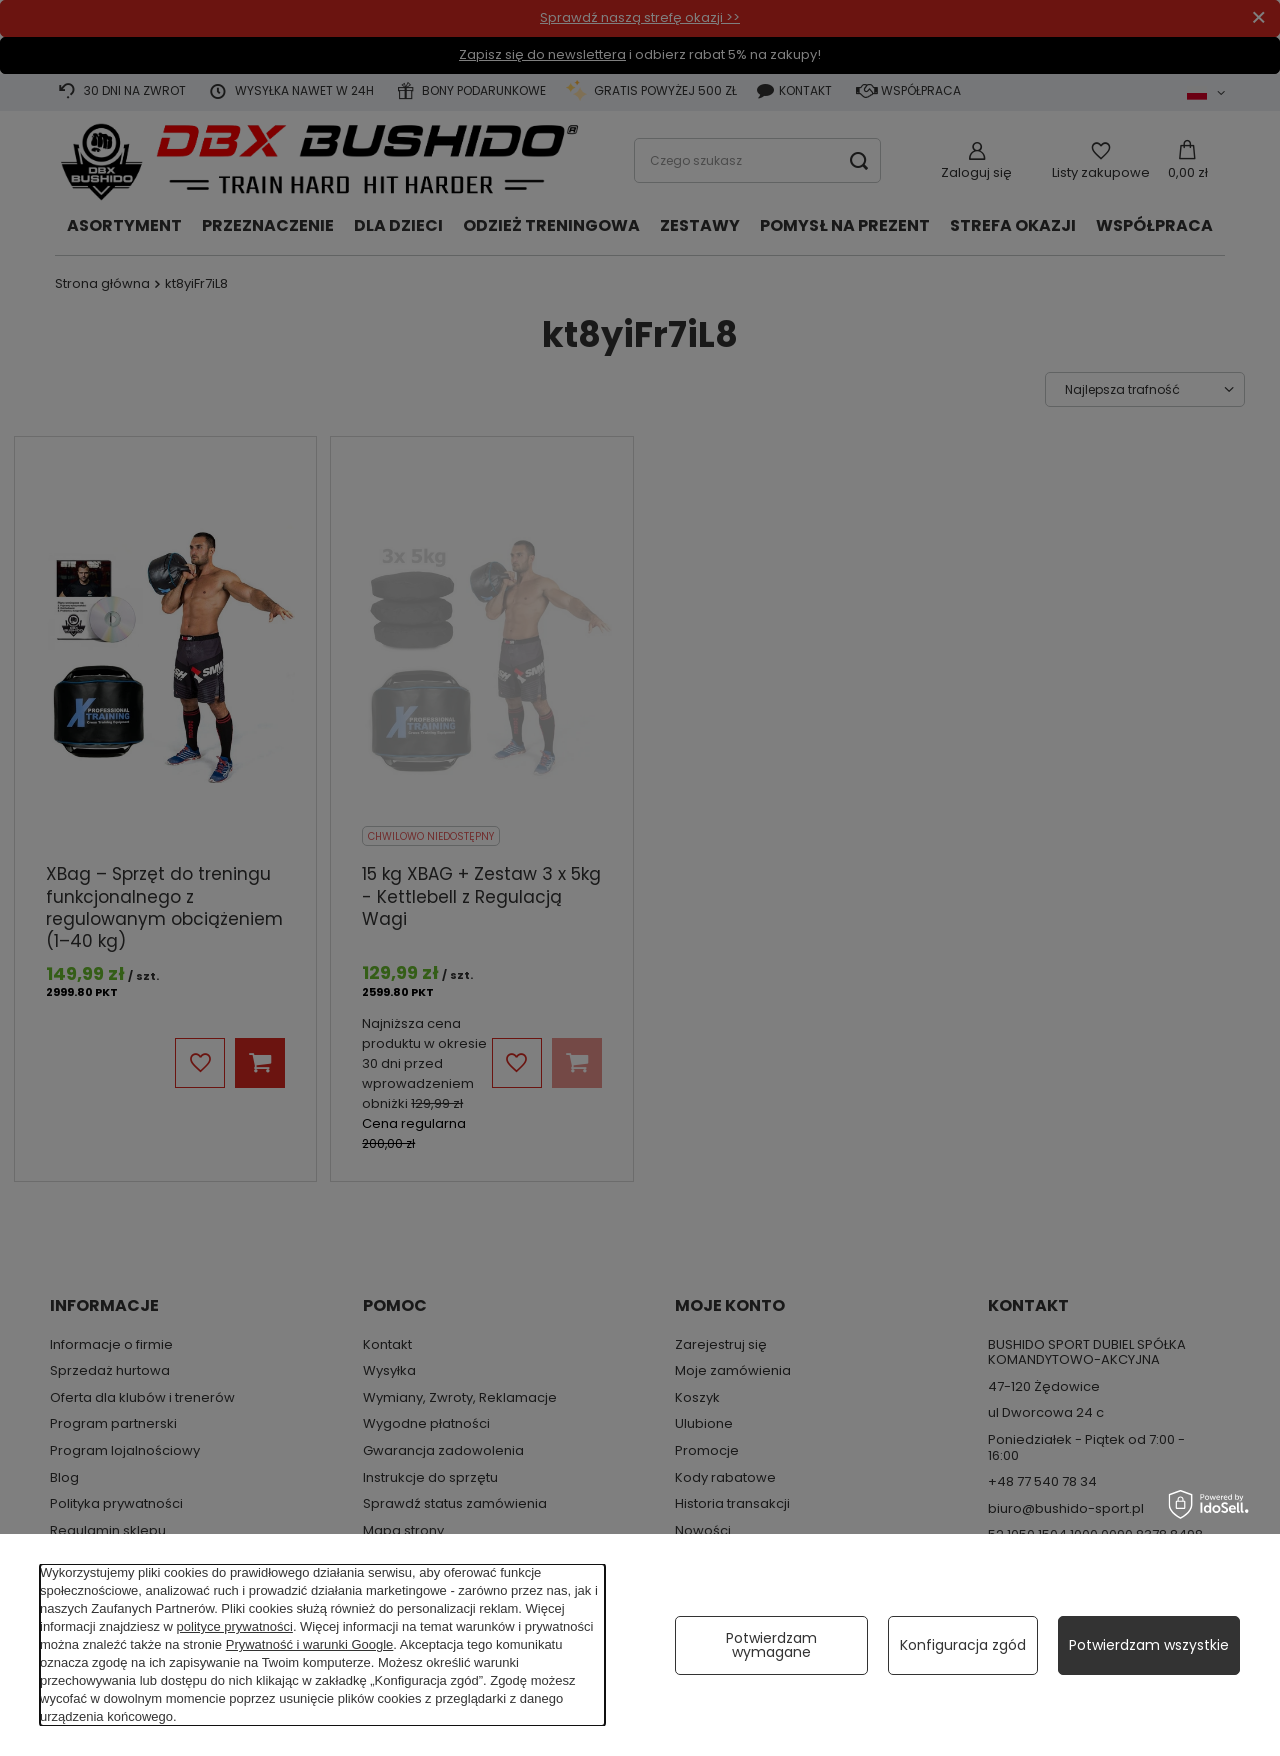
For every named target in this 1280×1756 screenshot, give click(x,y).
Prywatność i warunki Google (310, 1644)
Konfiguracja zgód (963, 1645)
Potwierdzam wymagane (771, 1645)
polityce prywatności (235, 1626)
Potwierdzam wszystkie (1149, 1645)
